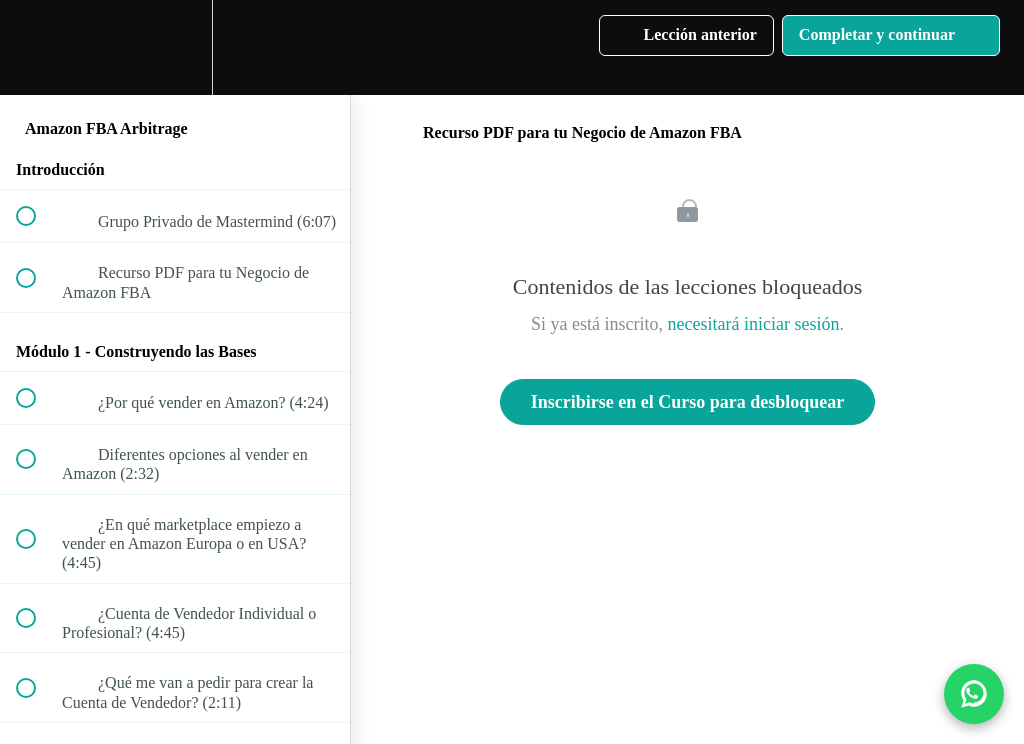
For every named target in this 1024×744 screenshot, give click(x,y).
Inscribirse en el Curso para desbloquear (688, 402)
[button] (37, 47)
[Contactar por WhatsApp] (974, 694)
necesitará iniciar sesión (754, 324)
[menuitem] (175, 47)
